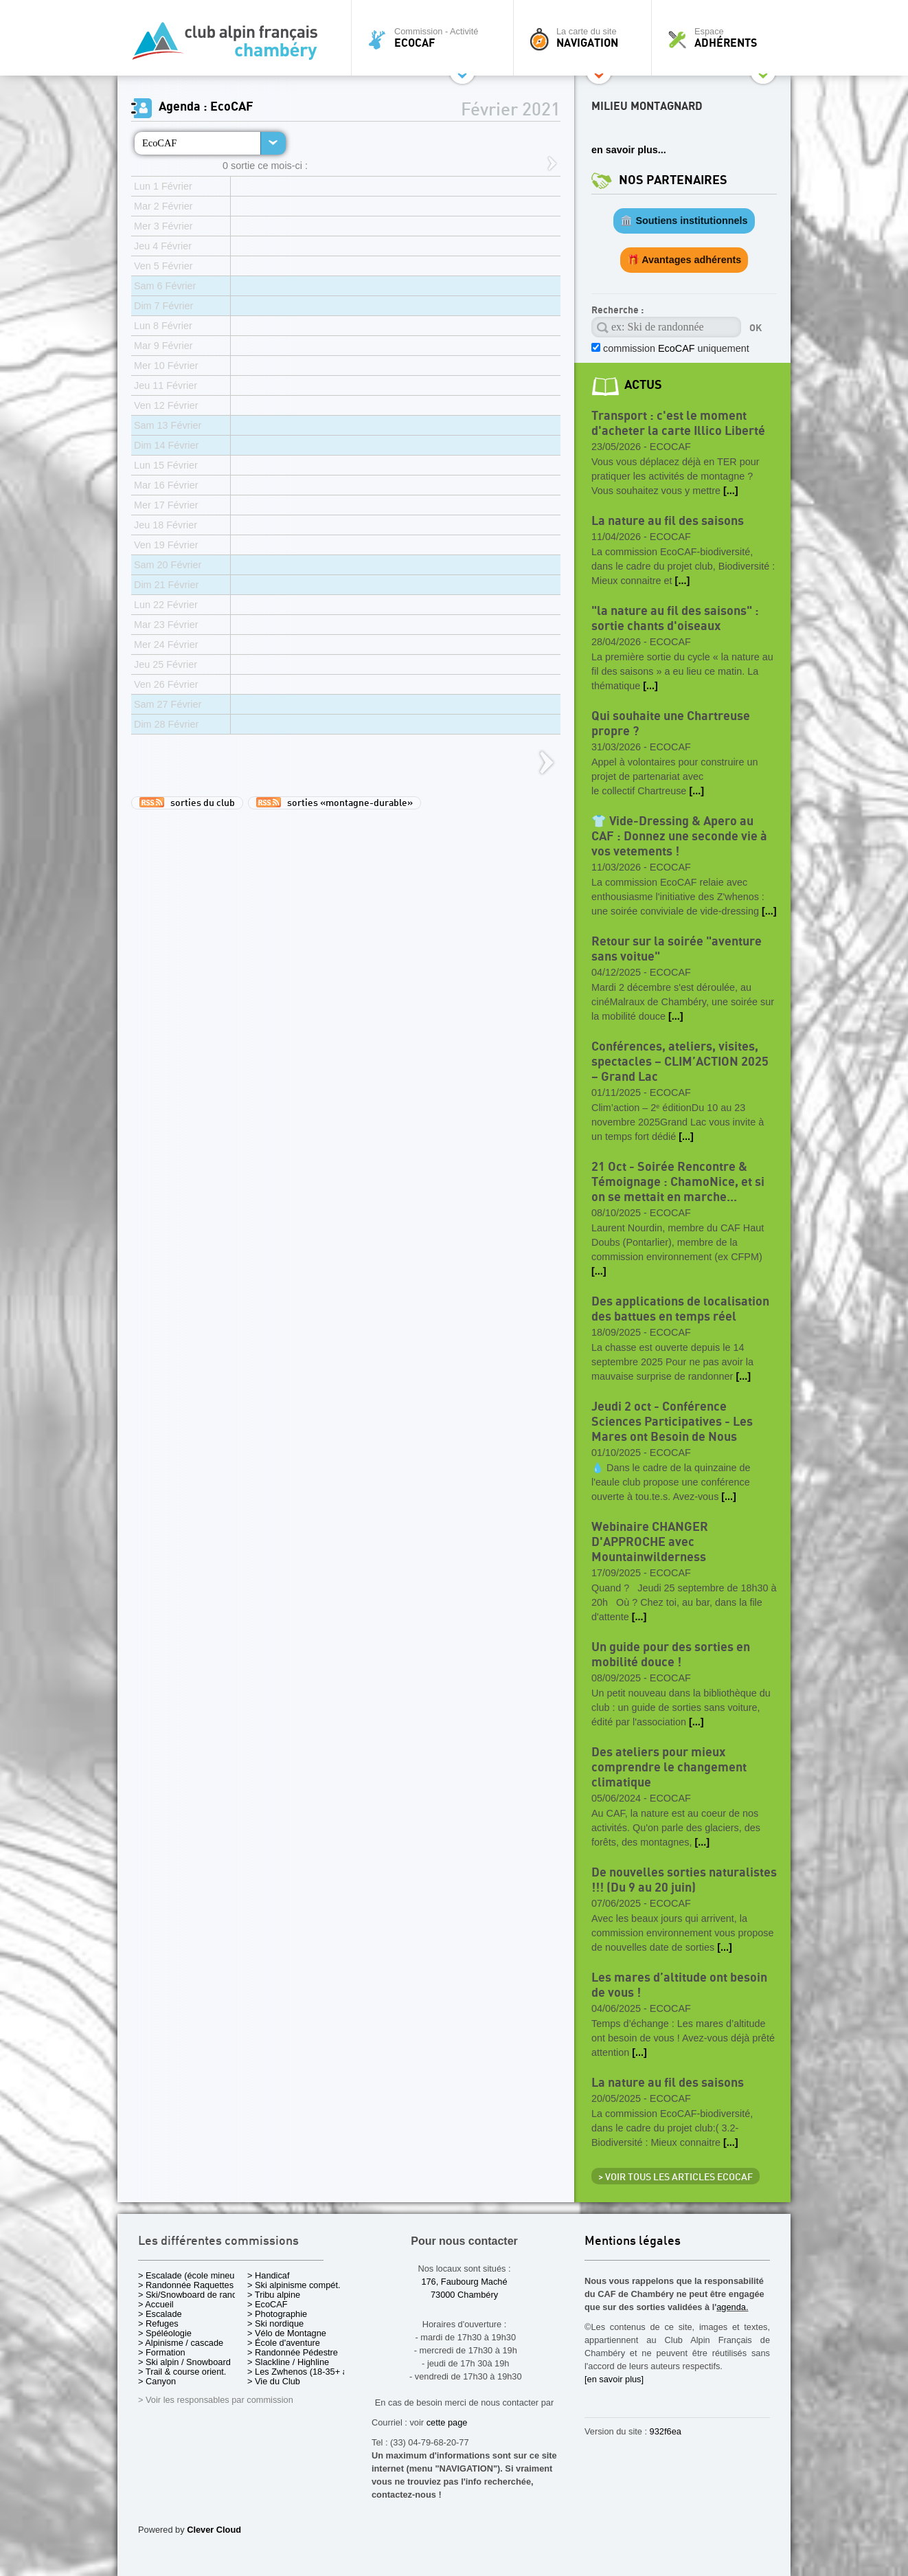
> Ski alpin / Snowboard (184, 2362)
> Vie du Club (273, 2381)
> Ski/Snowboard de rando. (191, 2294)
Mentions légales (632, 2242)
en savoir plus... (628, 149)
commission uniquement (674, 348)
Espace (725, 38)
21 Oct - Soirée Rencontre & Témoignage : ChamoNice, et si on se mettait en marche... (677, 1182)
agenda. (732, 2307)
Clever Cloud (214, 2529)
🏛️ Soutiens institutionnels (683, 220)
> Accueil (156, 2304)
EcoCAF (159, 142)
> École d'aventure (283, 2343)
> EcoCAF (267, 2304)
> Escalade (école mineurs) (191, 2275)
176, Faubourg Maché (464, 2281)
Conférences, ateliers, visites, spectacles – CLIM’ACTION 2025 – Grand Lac (680, 1062)
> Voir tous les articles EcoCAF (675, 2177)
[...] (730, 490)
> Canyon (157, 2381)
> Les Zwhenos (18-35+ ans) (303, 2371)
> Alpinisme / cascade (180, 2343)
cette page (447, 2422)
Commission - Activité (435, 38)
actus (643, 385)
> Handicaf (268, 2275)
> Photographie (277, 2314)
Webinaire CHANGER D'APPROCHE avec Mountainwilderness (649, 1542)
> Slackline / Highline (288, 2362)
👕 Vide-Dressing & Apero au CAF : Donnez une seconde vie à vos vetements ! (679, 836)
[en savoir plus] (614, 2379)
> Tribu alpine (273, 2294)
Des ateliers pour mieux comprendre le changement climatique (669, 1767)
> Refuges (158, 2323)
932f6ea (665, 2431)
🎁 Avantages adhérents (684, 259)
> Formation (161, 2352)
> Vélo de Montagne (286, 2333)
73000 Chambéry (464, 2294)
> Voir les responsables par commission (215, 2400)
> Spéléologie (165, 2333)
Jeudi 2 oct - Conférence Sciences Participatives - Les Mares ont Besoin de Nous (672, 1422)
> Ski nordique (275, 2323)
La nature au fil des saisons (667, 521)
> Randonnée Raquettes (186, 2285)
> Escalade (160, 2314)
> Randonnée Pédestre (292, 2352)
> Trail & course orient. (182, 2371)
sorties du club (187, 802)
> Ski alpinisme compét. (294, 2285)
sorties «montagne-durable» (334, 802)
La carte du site (585, 38)
